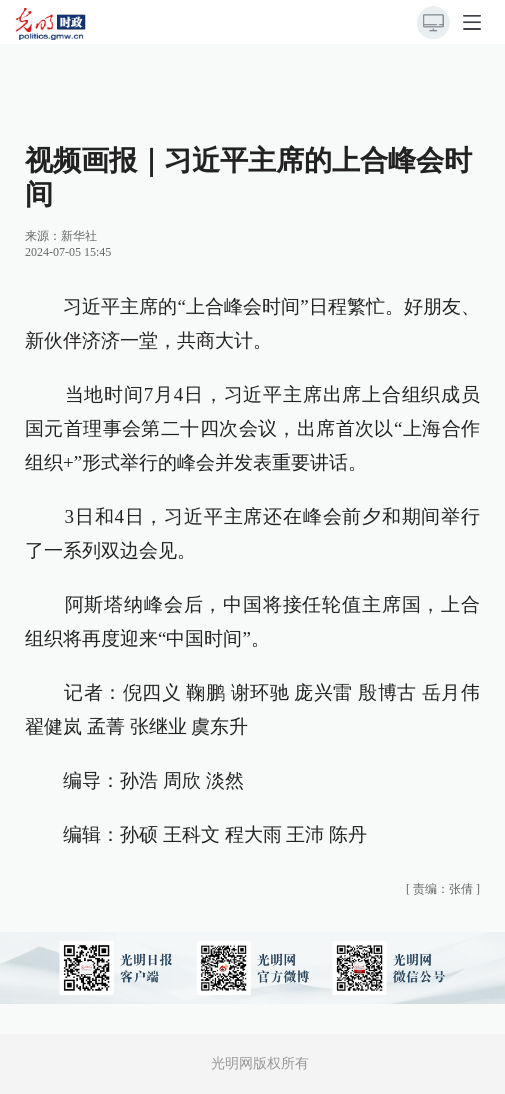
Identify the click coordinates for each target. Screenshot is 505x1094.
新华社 (79, 236)
